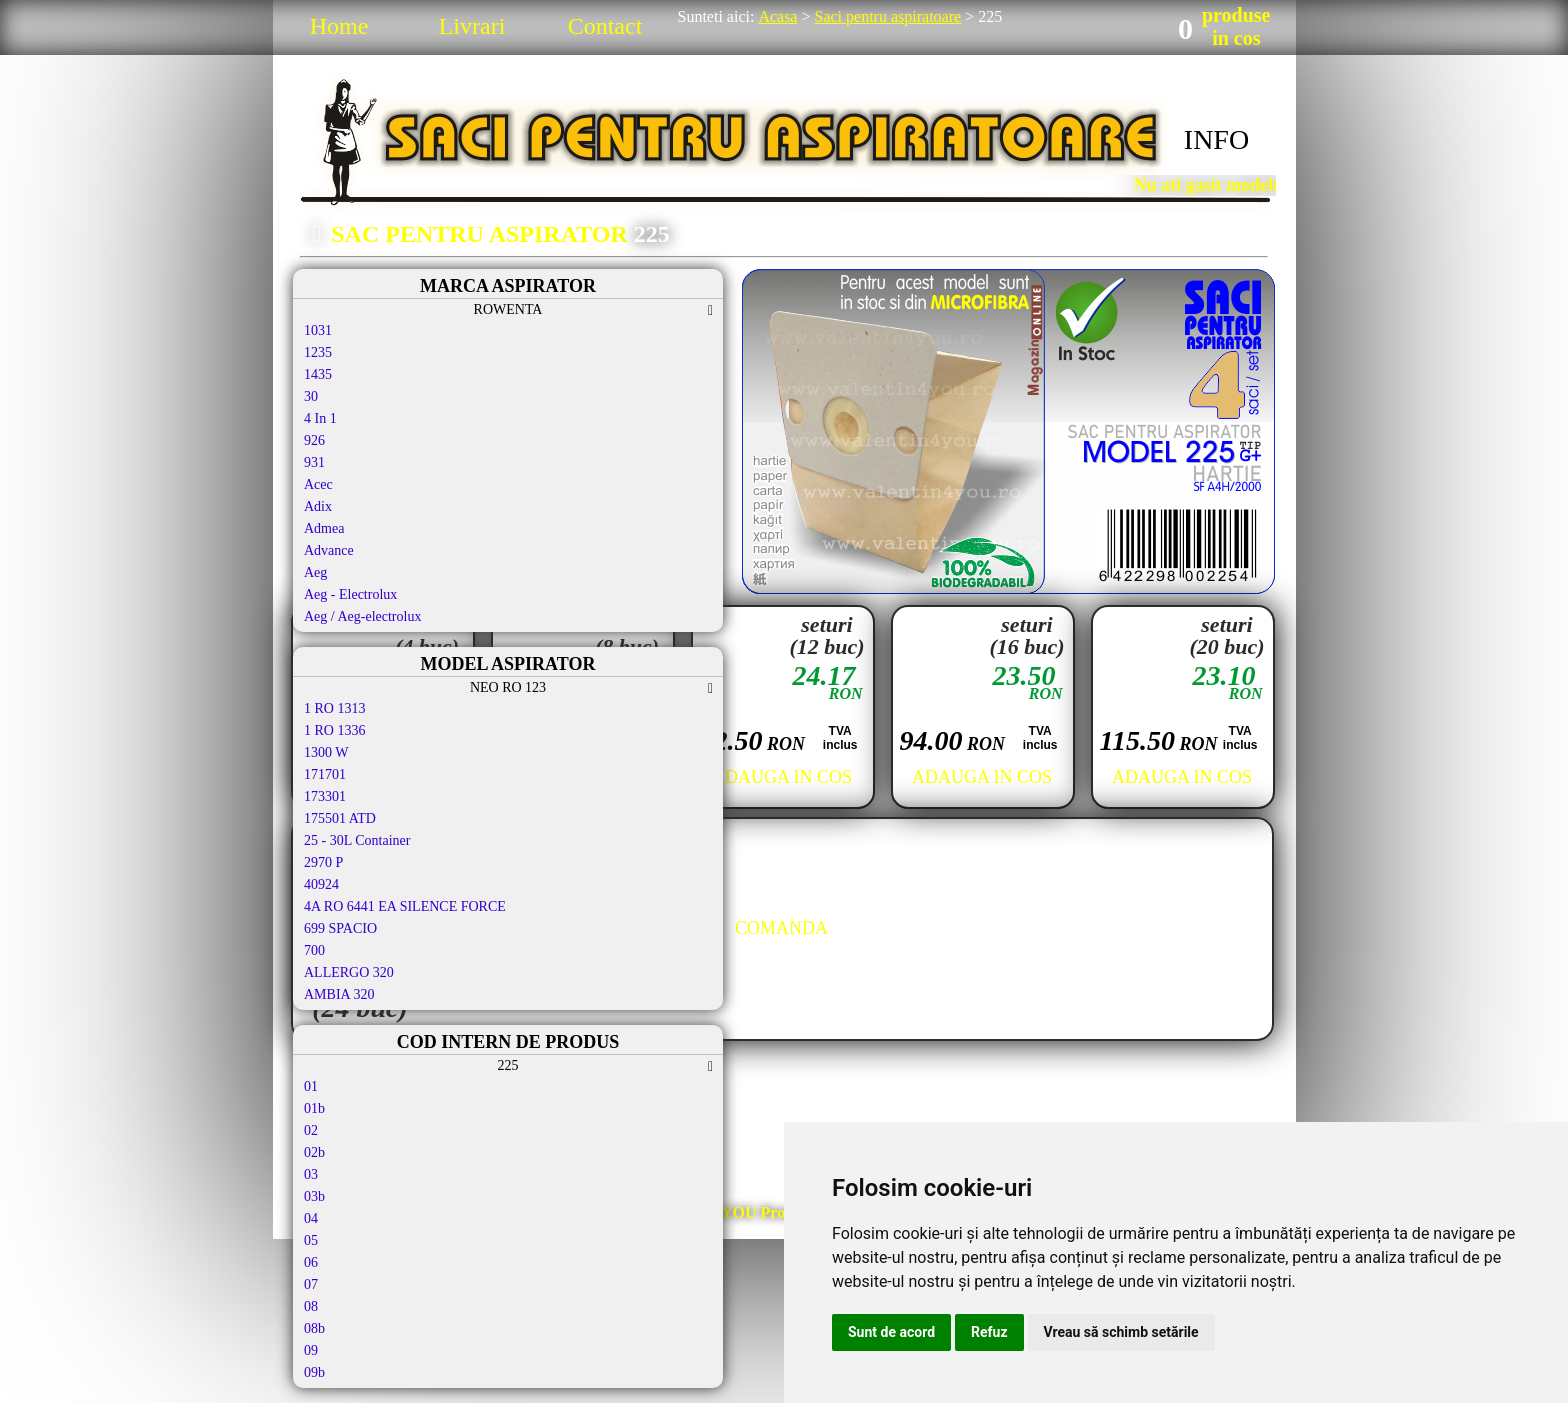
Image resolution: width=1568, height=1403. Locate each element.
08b (314, 1328)
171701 (325, 774)
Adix (318, 506)
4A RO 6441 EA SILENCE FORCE (405, 906)
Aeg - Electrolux (350, 594)
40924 (321, 884)
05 (311, 1240)
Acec (318, 484)
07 (311, 1284)
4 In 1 (320, 418)
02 (311, 1130)
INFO (1216, 139)
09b (314, 1372)
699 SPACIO (340, 928)
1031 (318, 330)
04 (311, 1218)
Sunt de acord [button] (891, 1332)
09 (311, 1350)
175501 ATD (340, 818)
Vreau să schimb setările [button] (1121, 1332)
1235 (318, 352)
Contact (605, 26)
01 (311, 1086)
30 (311, 396)
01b (314, 1108)
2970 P (323, 862)
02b (314, 1152)
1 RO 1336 (334, 730)
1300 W (326, 752)
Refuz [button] (989, 1332)
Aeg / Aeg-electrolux (362, 616)
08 (311, 1306)
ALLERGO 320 (349, 972)
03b (314, 1196)
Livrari (472, 26)
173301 (325, 796)
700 (314, 950)
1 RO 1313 (334, 708)
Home (339, 26)
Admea (324, 528)
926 (314, 440)
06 (311, 1262)
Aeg (315, 572)
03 (311, 1174)
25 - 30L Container (357, 840)
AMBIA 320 (339, 994)
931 (314, 462)
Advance (329, 550)
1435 (318, 374)
